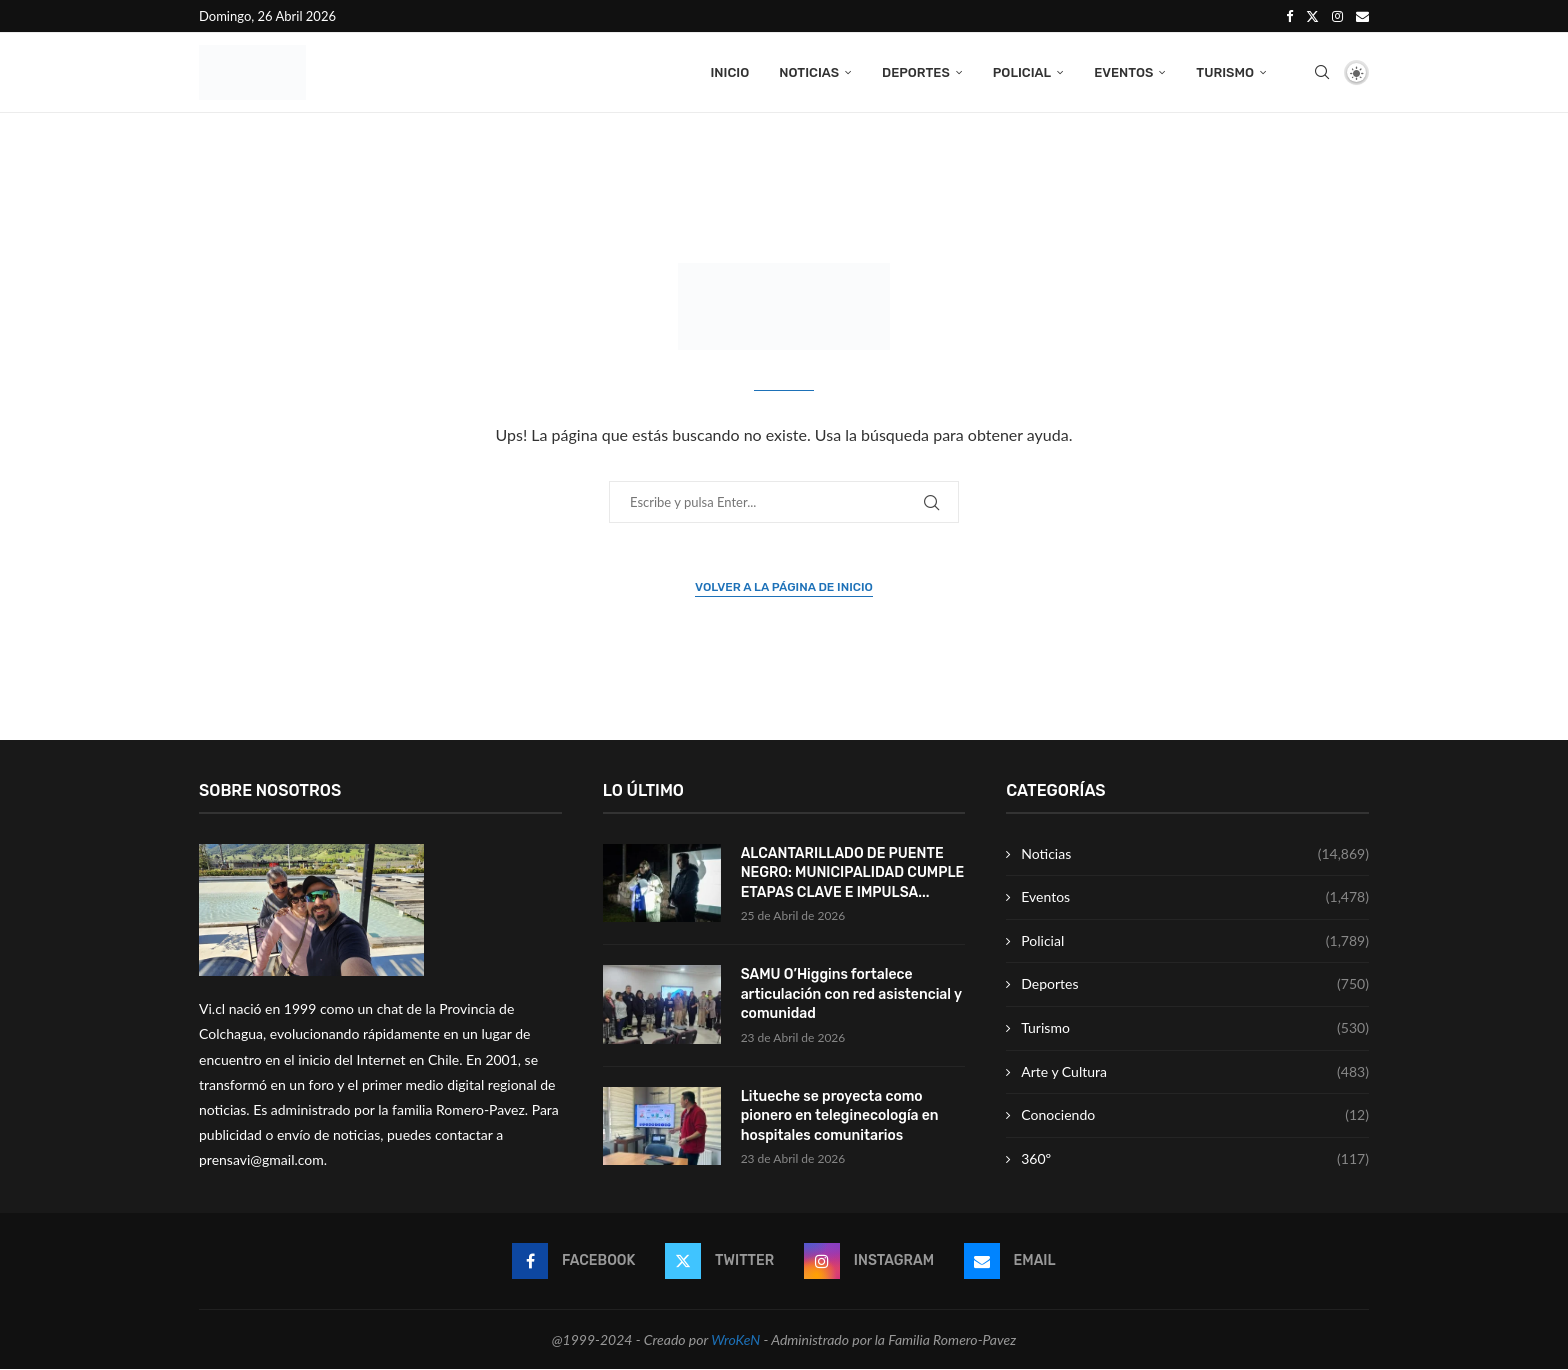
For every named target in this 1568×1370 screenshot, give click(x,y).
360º (1195, 1160)
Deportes (916, 72)
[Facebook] (1289, 16)
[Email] (1362, 16)
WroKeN (735, 1340)
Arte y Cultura (1195, 1073)
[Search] (1322, 73)
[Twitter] (1312, 16)
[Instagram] (1337, 16)
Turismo (1225, 72)
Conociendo (1195, 1117)
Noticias (809, 72)
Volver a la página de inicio (784, 588)
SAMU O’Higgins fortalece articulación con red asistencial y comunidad (851, 995)
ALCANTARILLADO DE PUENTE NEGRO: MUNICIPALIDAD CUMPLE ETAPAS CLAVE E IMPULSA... (853, 874)
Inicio (729, 72)
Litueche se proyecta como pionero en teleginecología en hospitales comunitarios (840, 1117)
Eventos (1123, 72)
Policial (1022, 72)
